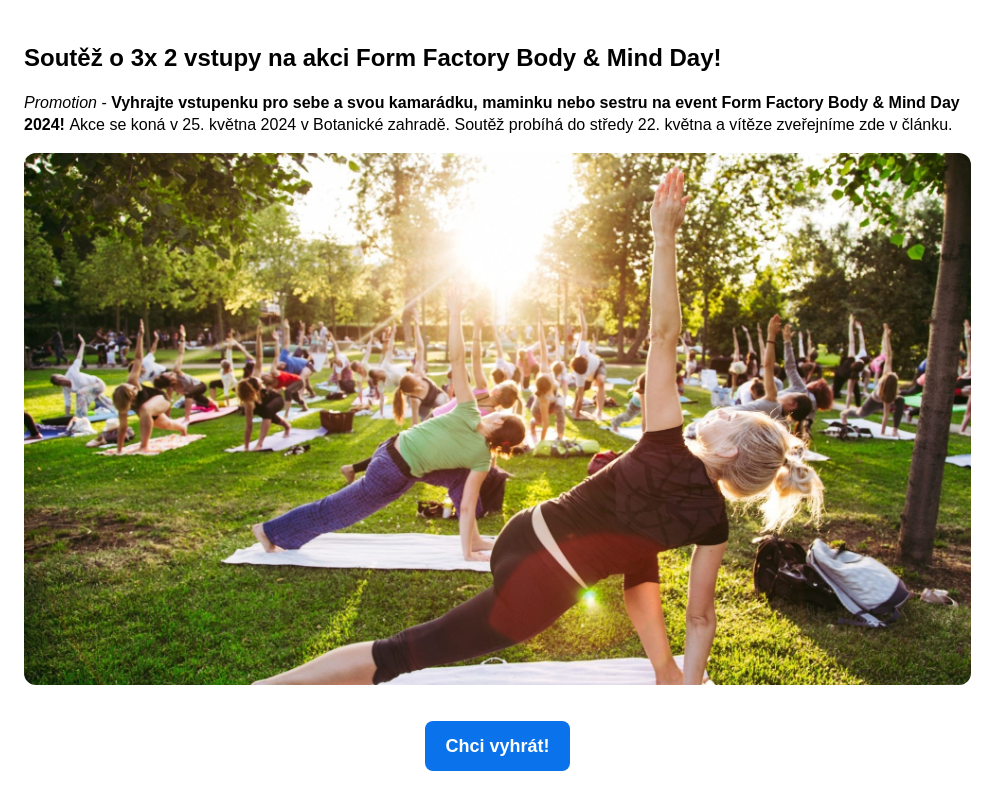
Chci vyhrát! (497, 746)
